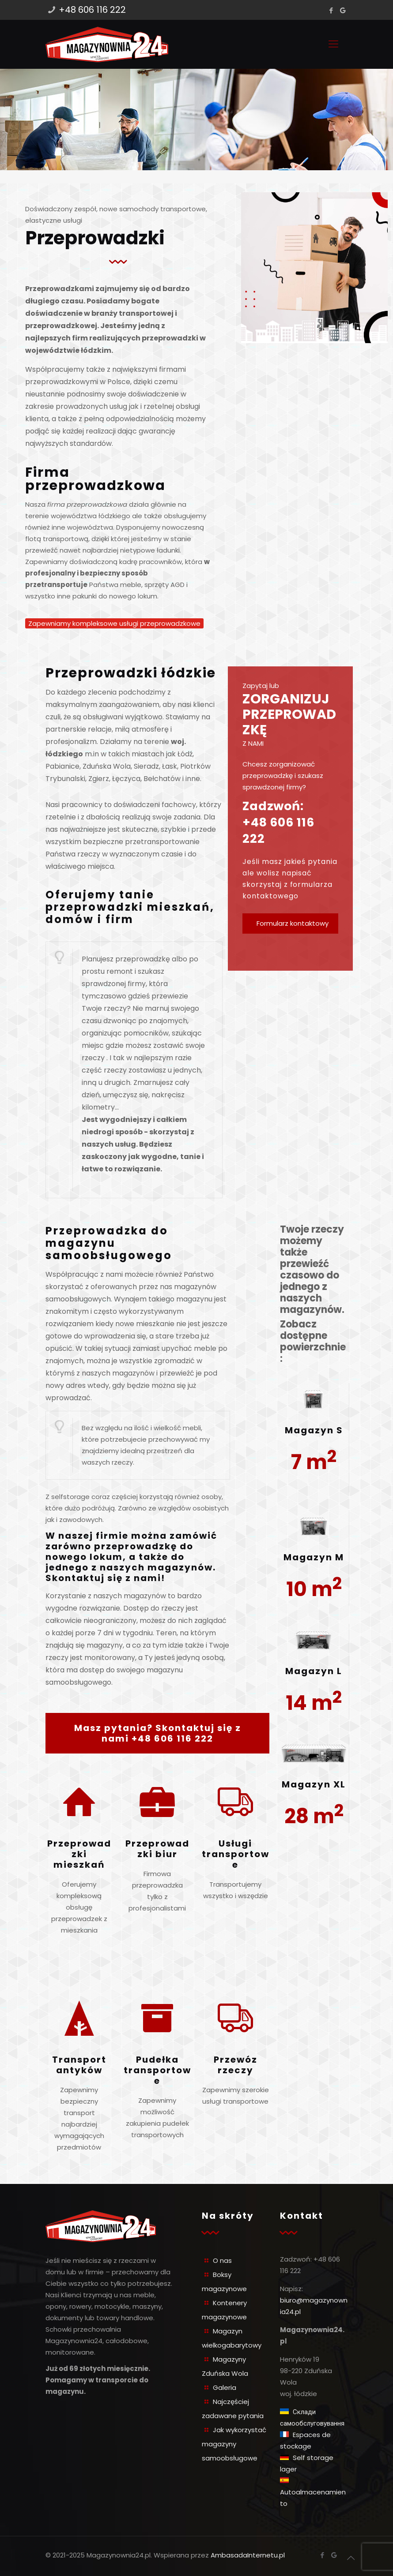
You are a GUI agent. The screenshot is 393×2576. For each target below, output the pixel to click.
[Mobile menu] (333, 44)
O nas (222, 2260)
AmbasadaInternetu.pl (248, 2555)
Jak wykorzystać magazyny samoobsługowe (234, 2444)
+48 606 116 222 (92, 10)
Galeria (224, 2387)
